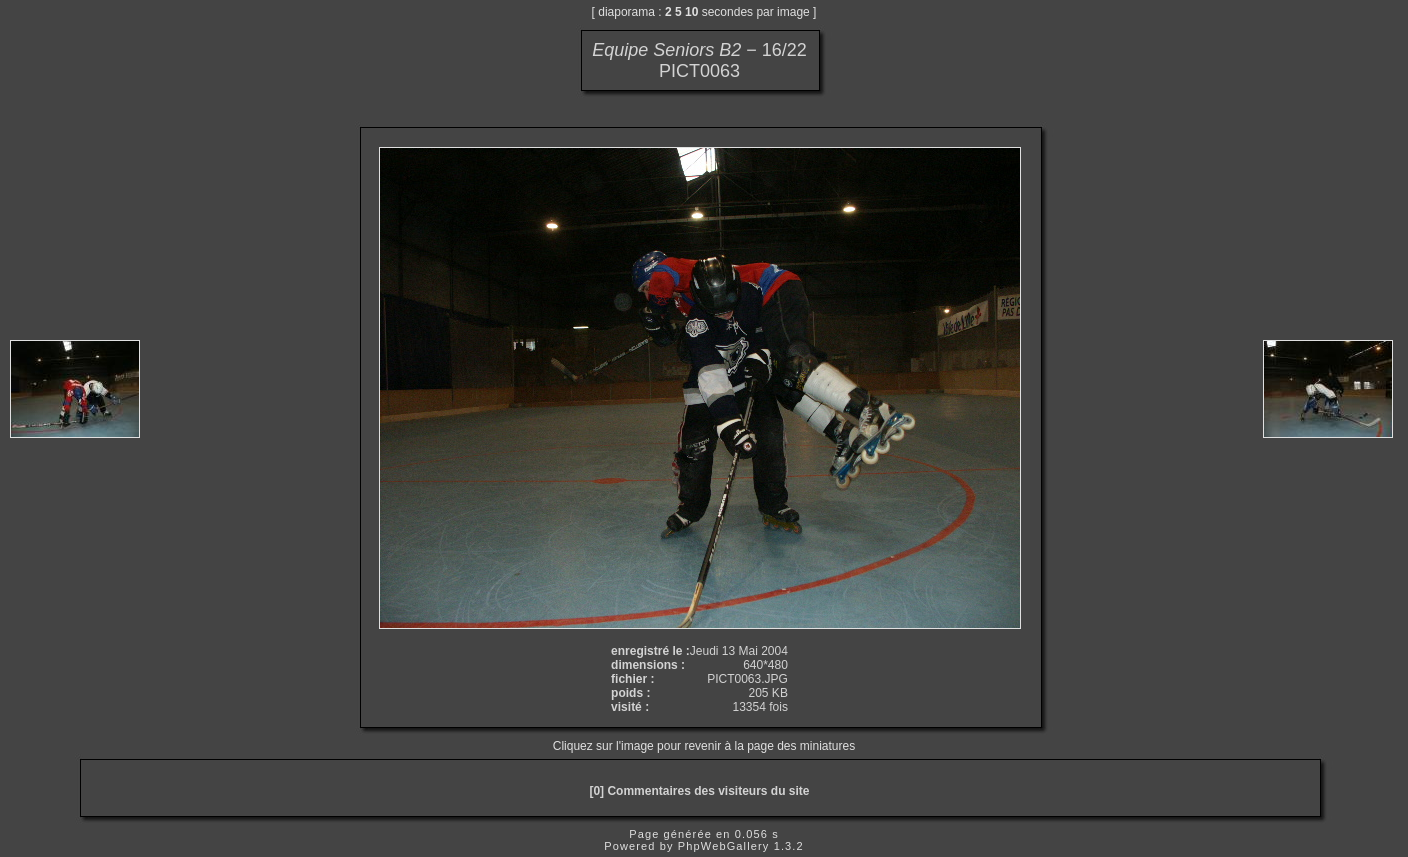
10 (691, 12)
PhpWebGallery (724, 846)
